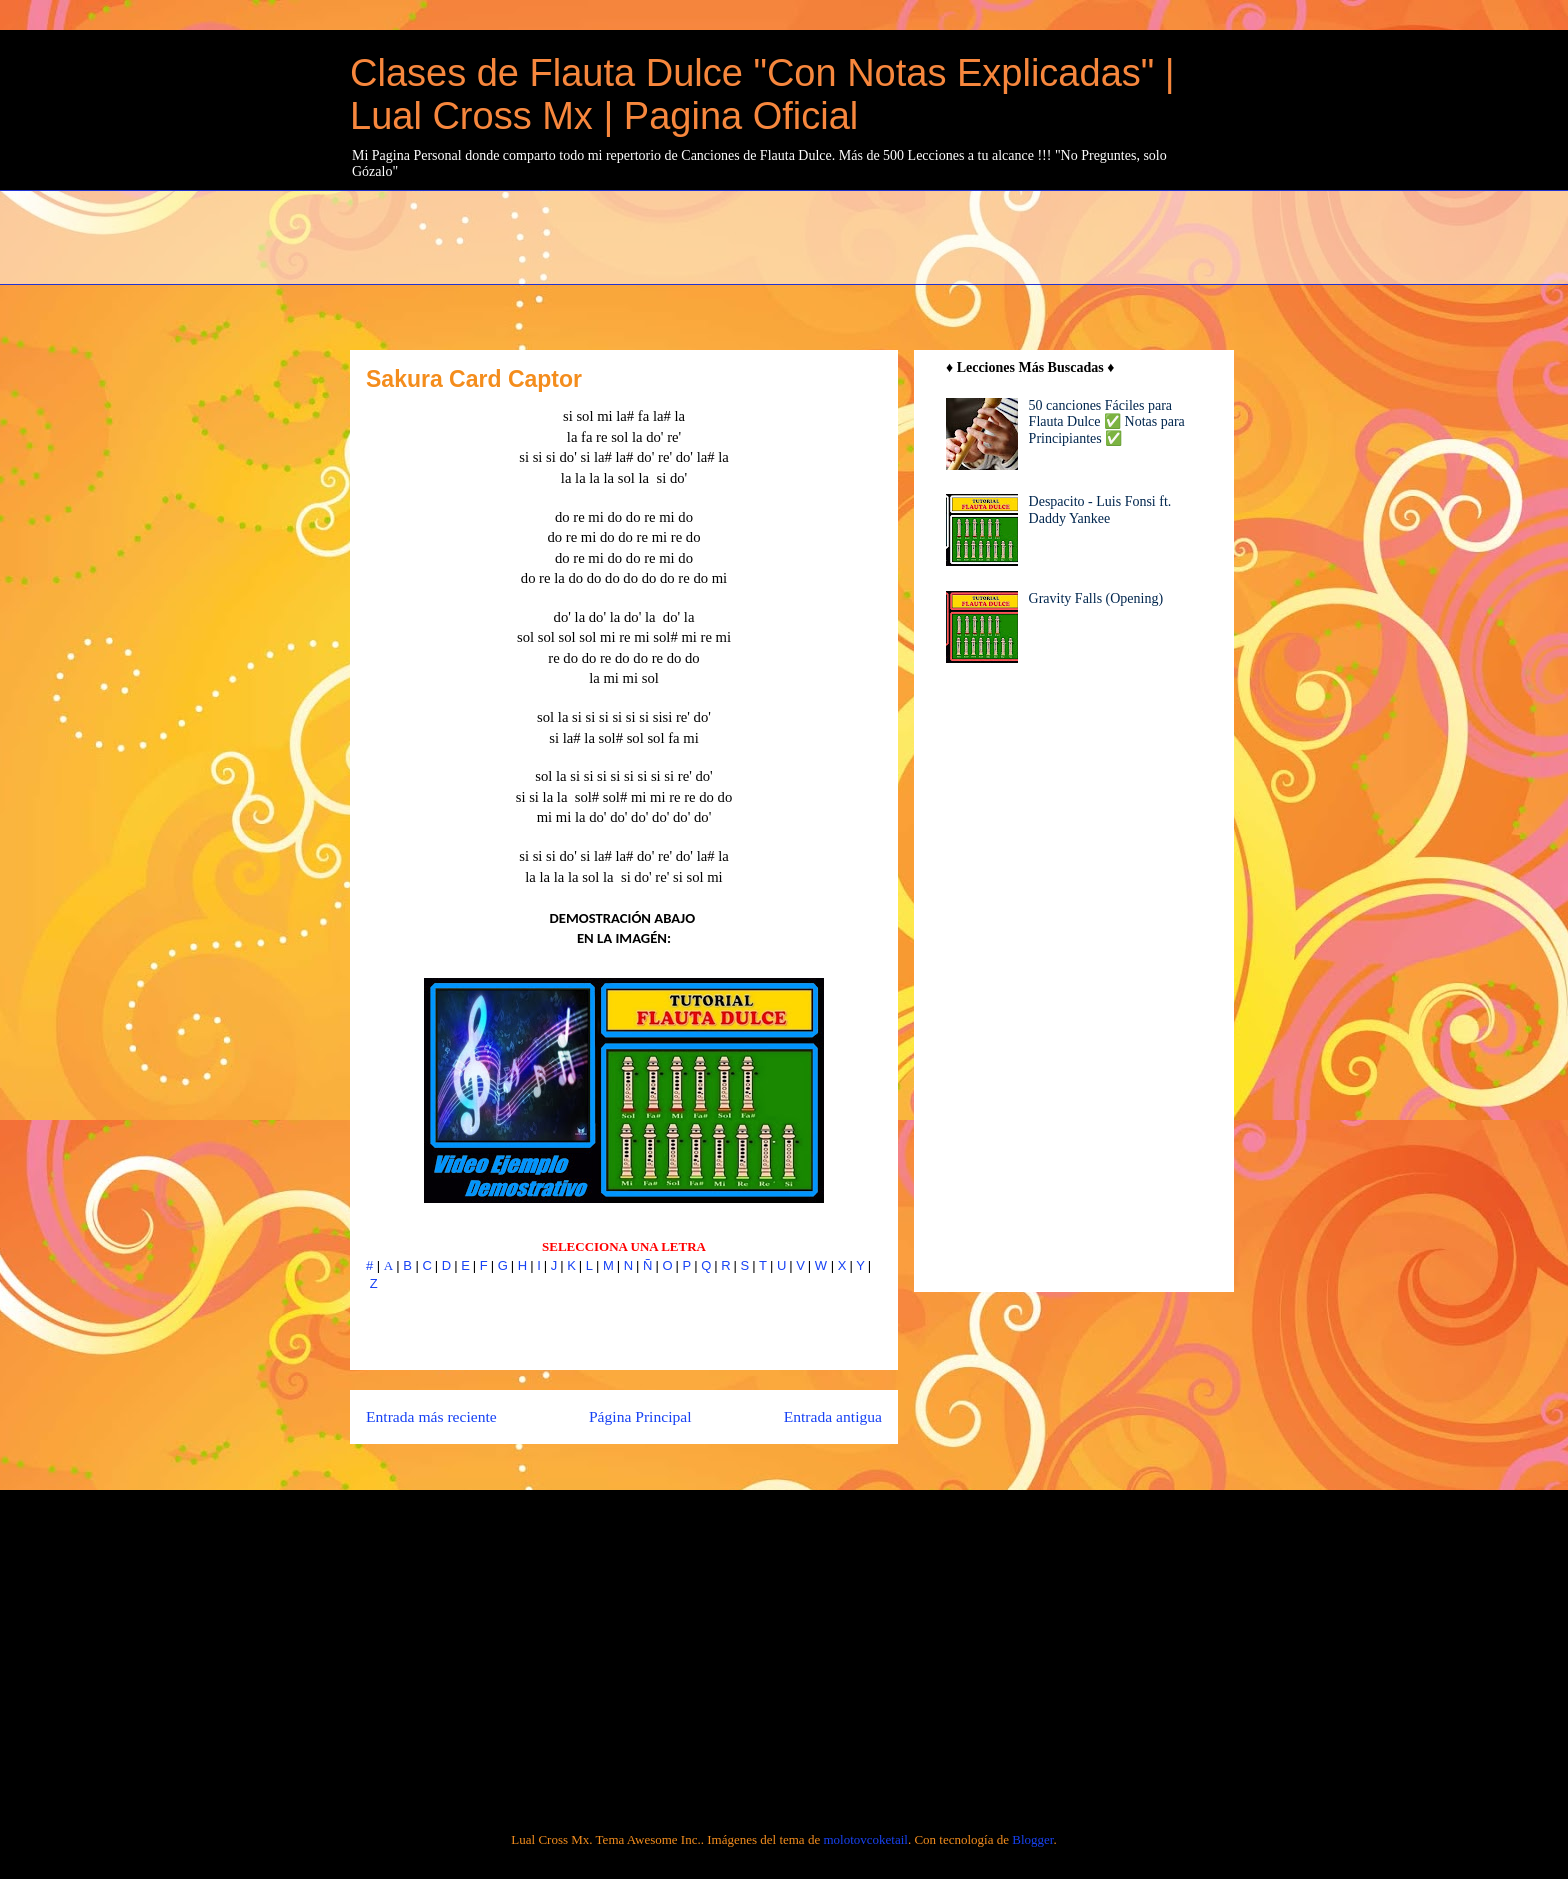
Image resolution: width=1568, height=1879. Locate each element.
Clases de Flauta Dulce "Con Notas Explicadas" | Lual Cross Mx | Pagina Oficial (762, 94)
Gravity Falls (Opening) (1096, 598)
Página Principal (640, 1416)
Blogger (1032, 1839)
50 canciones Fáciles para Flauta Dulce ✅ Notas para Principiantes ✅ (1107, 422)
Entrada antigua (833, 1416)
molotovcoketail (865, 1839)
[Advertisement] (835, 235)
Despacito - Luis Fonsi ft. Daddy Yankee (1100, 510)
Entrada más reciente (431, 1416)
